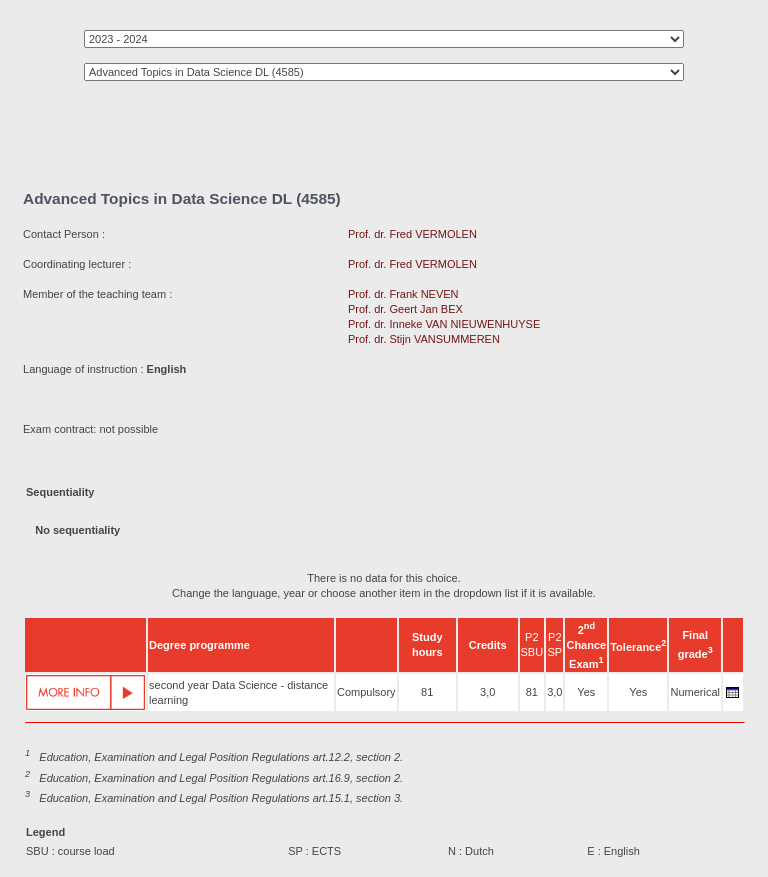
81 (427, 692)
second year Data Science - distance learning (238, 692)
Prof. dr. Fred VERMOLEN (412, 234)
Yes (586, 692)
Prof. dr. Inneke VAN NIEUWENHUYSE (444, 324)
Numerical (695, 692)
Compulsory (366, 692)
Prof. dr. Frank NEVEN (403, 294)
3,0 (487, 692)
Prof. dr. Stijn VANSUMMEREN (424, 339)
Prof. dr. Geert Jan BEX (405, 309)
